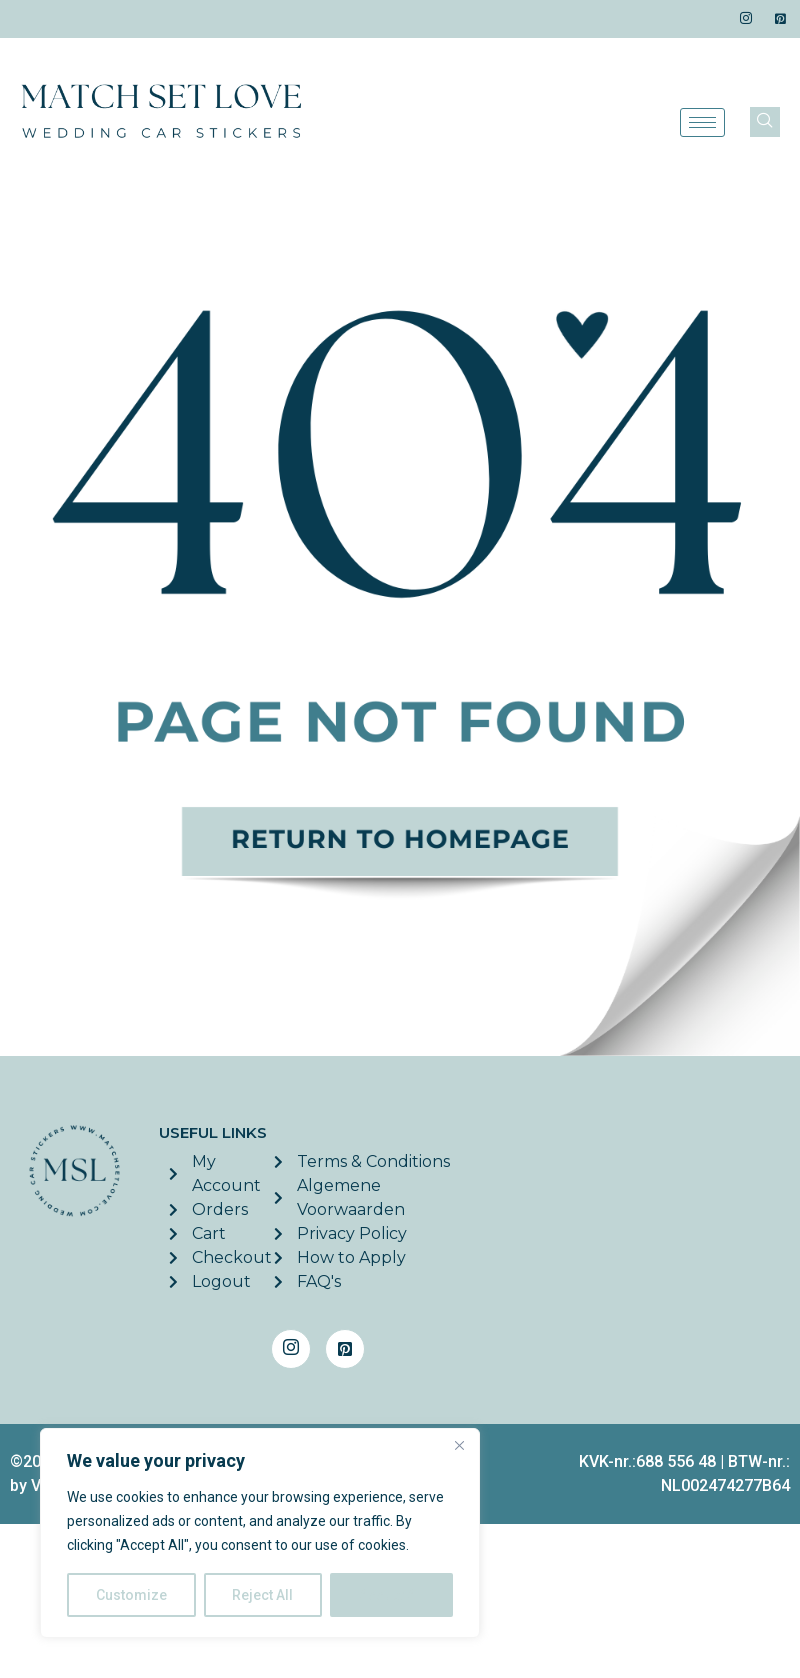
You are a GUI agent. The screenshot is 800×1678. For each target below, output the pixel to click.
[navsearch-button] (765, 122)
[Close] (459, 1445)
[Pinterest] (780, 19)
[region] (260, 1533)
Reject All (263, 1595)
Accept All (391, 1595)
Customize (131, 1595)
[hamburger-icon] (702, 122)
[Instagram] (746, 19)
